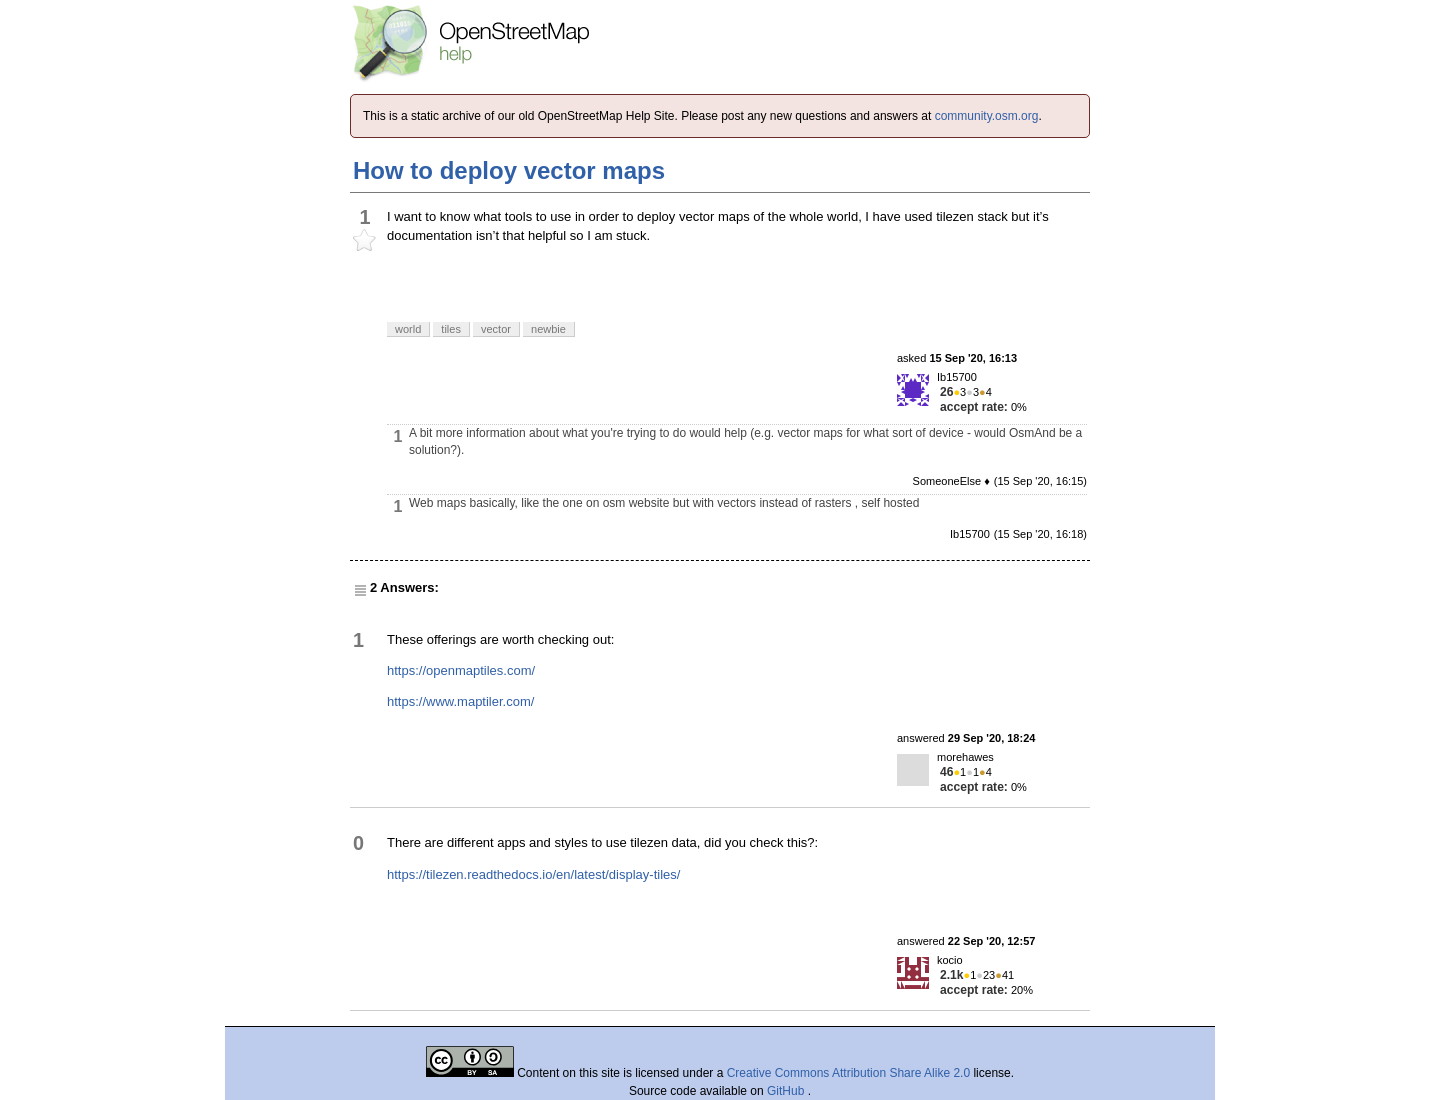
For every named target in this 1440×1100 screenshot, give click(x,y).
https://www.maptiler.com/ (460, 701)
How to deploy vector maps (509, 170)
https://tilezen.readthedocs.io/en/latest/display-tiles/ (533, 874)
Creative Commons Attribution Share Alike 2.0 (848, 1073)
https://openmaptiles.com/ (461, 670)
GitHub (787, 1091)
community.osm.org (987, 116)
